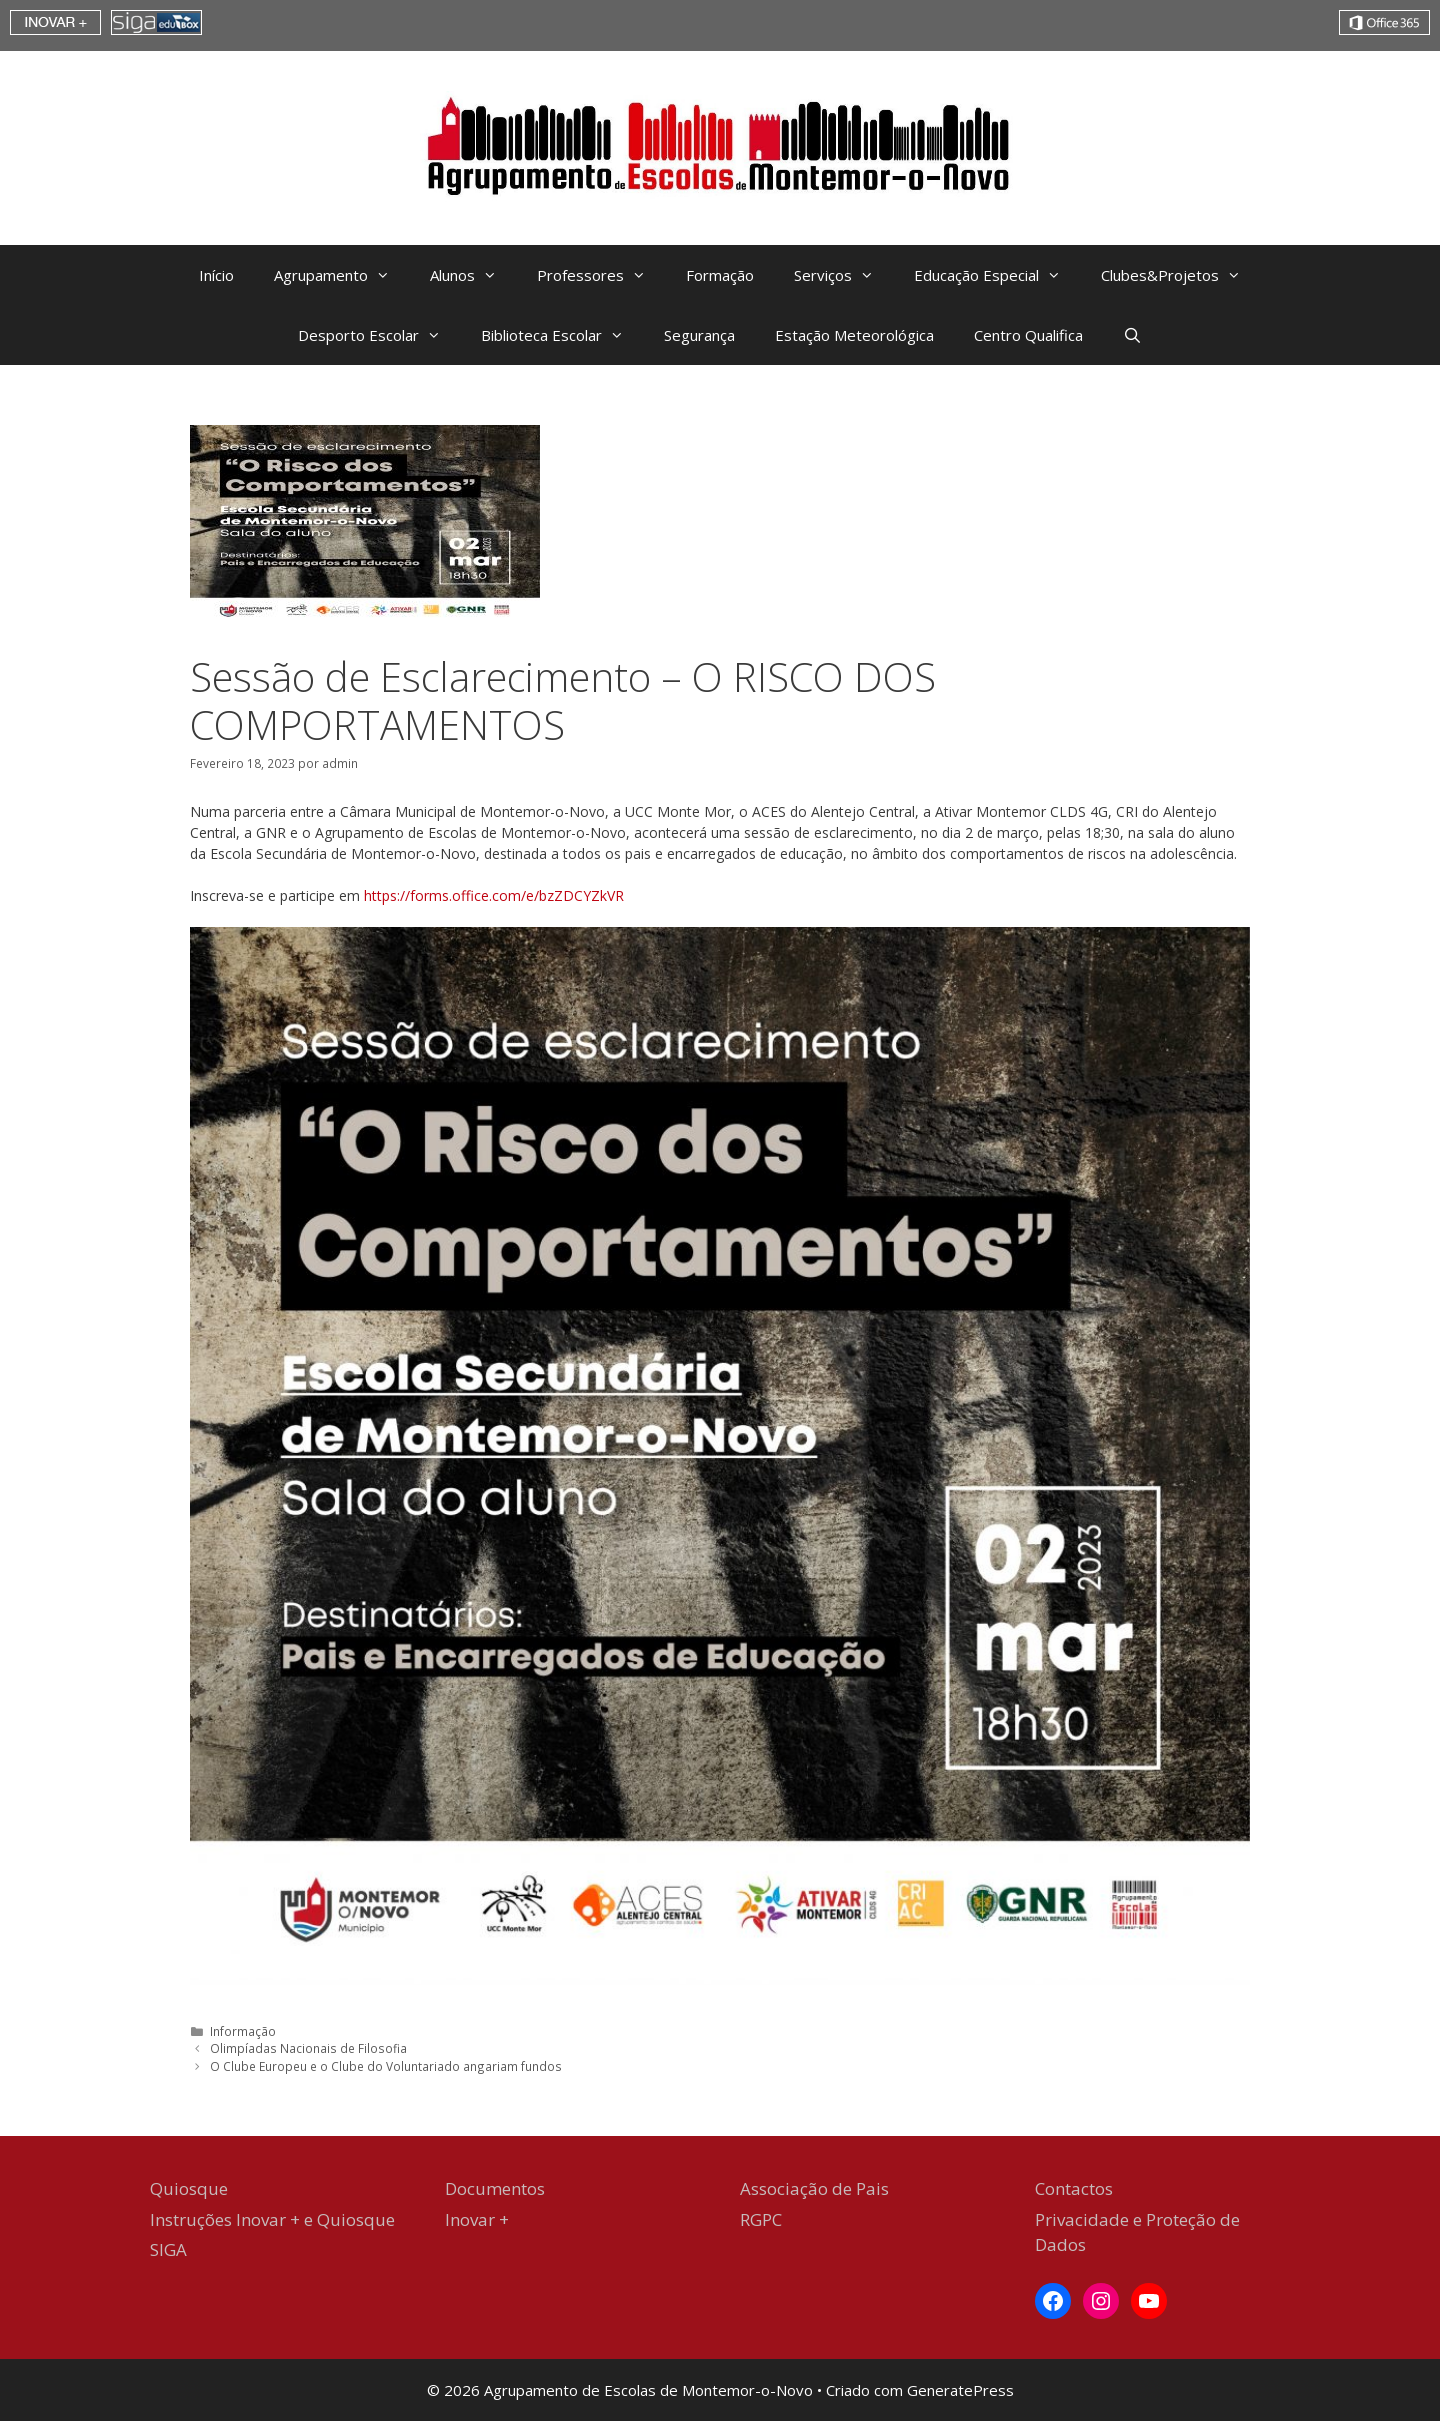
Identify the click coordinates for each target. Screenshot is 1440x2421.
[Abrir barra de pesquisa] (1132, 335)
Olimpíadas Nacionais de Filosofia (308, 2048)
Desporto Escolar (379, 335)
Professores (601, 275)
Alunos (473, 275)
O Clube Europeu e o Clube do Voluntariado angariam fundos (386, 2066)
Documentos (495, 2188)
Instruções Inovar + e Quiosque (272, 2219)
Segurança (699, 335)
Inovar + (477, 2219)
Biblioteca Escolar (562, 335)
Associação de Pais (814, 2188)
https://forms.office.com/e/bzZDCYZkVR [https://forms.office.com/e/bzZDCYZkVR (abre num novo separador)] (494, 895)
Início (216, 275)
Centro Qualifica (1028, 335)
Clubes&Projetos (1181, 275)
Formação (720, 275)
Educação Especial (997, 275)
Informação (243, 2031)
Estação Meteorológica (854, 335)
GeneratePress (960, 2390)
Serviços (844, 275)
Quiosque (189, 2188)
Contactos (1074, 2188)
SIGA (168, 2249)
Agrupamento (342, 275)
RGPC (761, 2219)
